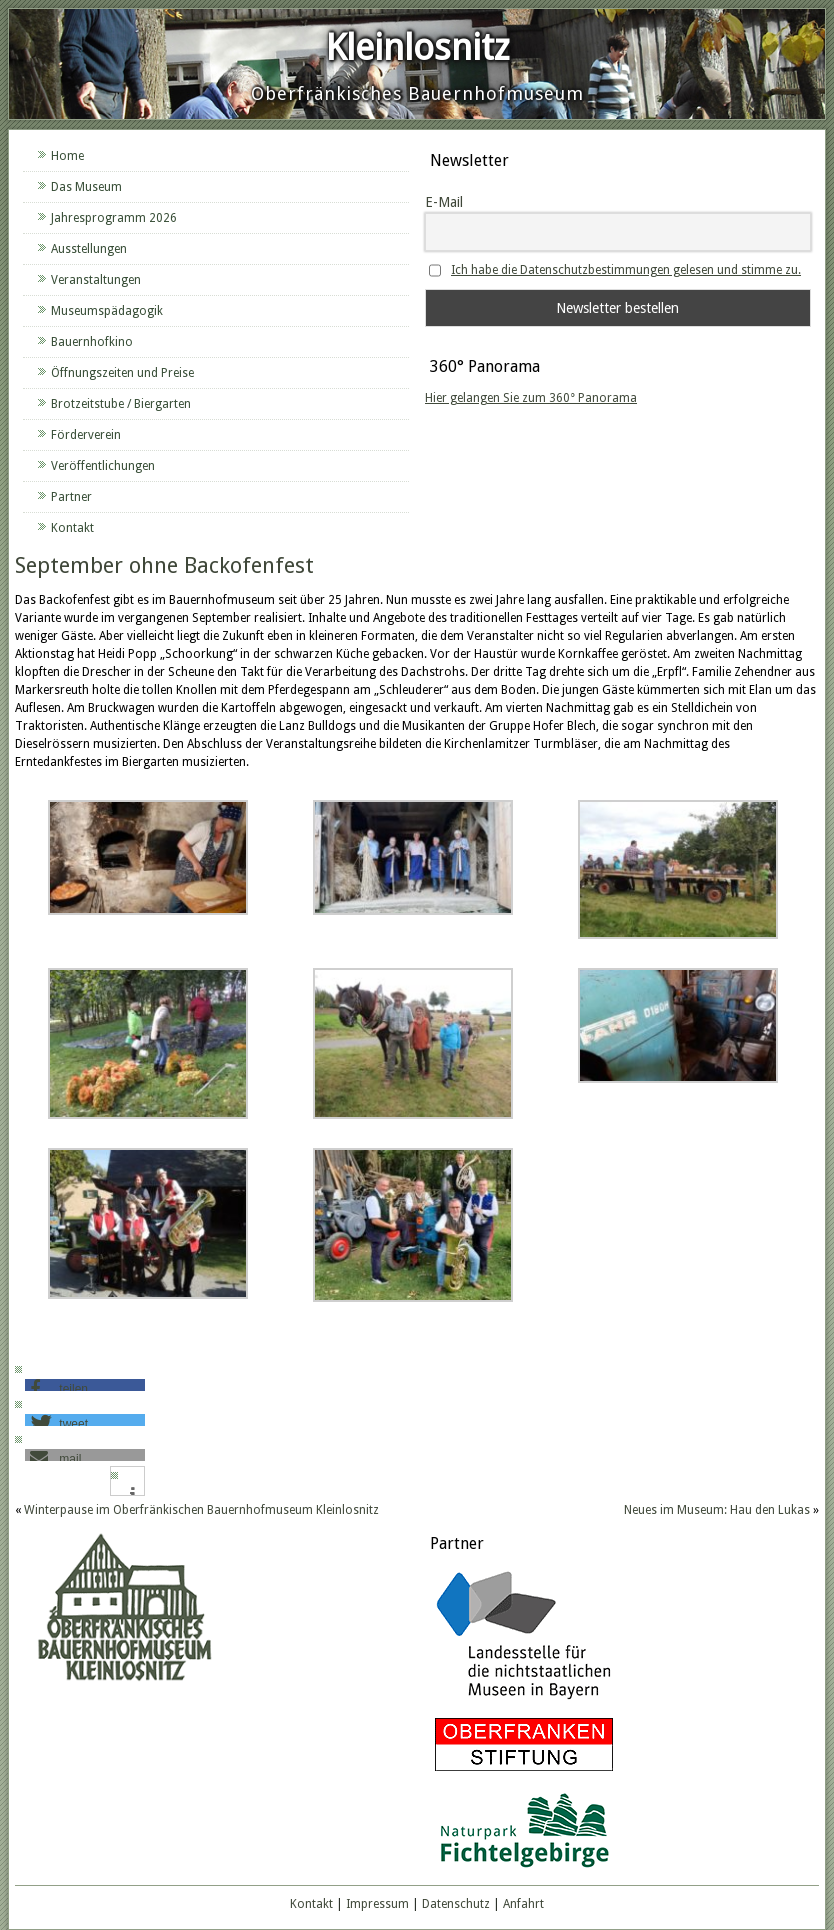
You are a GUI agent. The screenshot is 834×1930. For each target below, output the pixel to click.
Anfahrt (523, 1904)
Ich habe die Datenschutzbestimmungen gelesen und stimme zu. (626, 270)
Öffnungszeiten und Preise (122, 373)
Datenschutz (456, 1904)
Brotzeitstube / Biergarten (121, 404)
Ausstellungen (89, 249)
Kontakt (72, 528)
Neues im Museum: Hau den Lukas (717, 1510)
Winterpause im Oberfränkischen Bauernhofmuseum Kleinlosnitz (201, 1510)
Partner (71, 497)
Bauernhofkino (92, 342)
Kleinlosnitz (417, 47)
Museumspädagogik (107, 311)
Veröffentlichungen (103, 466)
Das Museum (86, 187)
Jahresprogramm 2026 (114, 218)
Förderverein (86, 435)
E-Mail (444, 202)
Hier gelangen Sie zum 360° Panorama (531, 398)
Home (67, 156)
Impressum (377, 1904)
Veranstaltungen (96, 280)
